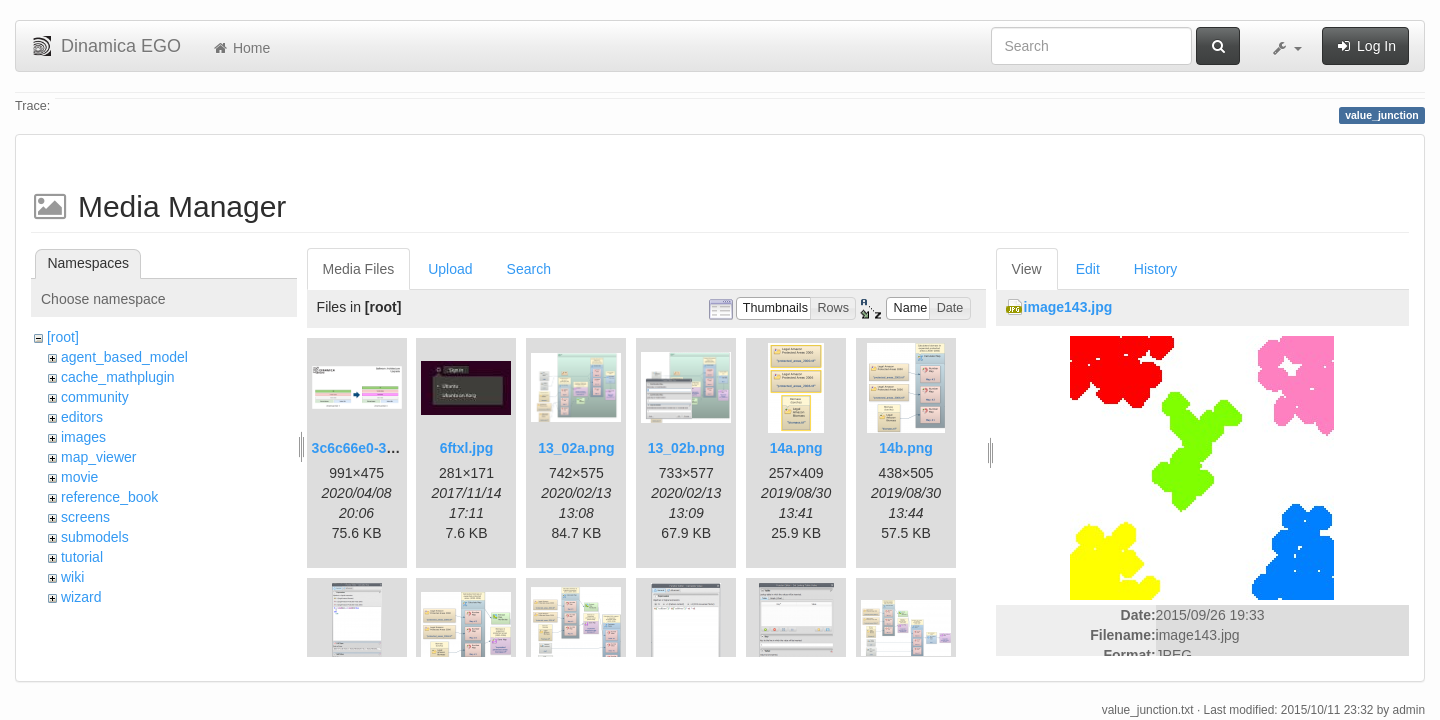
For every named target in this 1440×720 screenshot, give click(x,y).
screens (85, 517)
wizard (81, 597)
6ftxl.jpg (467, 448)
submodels (95, 537)
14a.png (796, 448)
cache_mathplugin (118, 377)
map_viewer (98, 457)
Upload (450, 269)
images (83, 437)
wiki (72, 577)
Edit (1088, 269)
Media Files (359, 269)
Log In (1365, 46)
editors (82, 417)
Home (240, 48)
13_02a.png (576, 448)
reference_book (109, 497)
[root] (63, 337)
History (1156, 269)
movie (79, 477)
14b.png (906, 448)
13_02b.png (686, 448)
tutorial (82, 557)
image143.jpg (1068, 307)
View (1027, 269)
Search (529, 269)
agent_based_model (124, 357)
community (95, 397)
